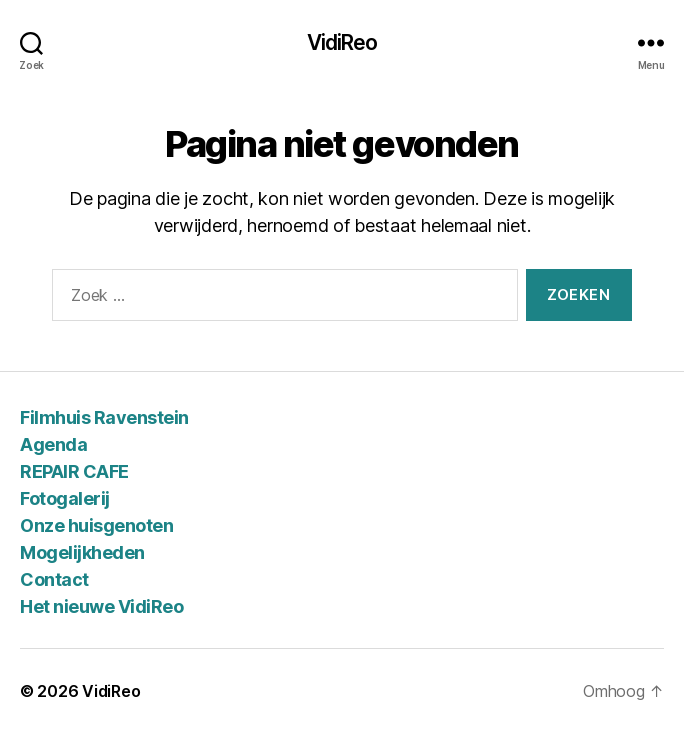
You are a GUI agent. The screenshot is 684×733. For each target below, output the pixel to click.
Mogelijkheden (82, 552)
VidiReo (342, 42)
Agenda (53, 444)
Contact (54, 579)
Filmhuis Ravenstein (104, 417)
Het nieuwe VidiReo (101, 606)
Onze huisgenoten (96, 525)
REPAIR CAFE (74, 471)
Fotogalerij (65, 498)
